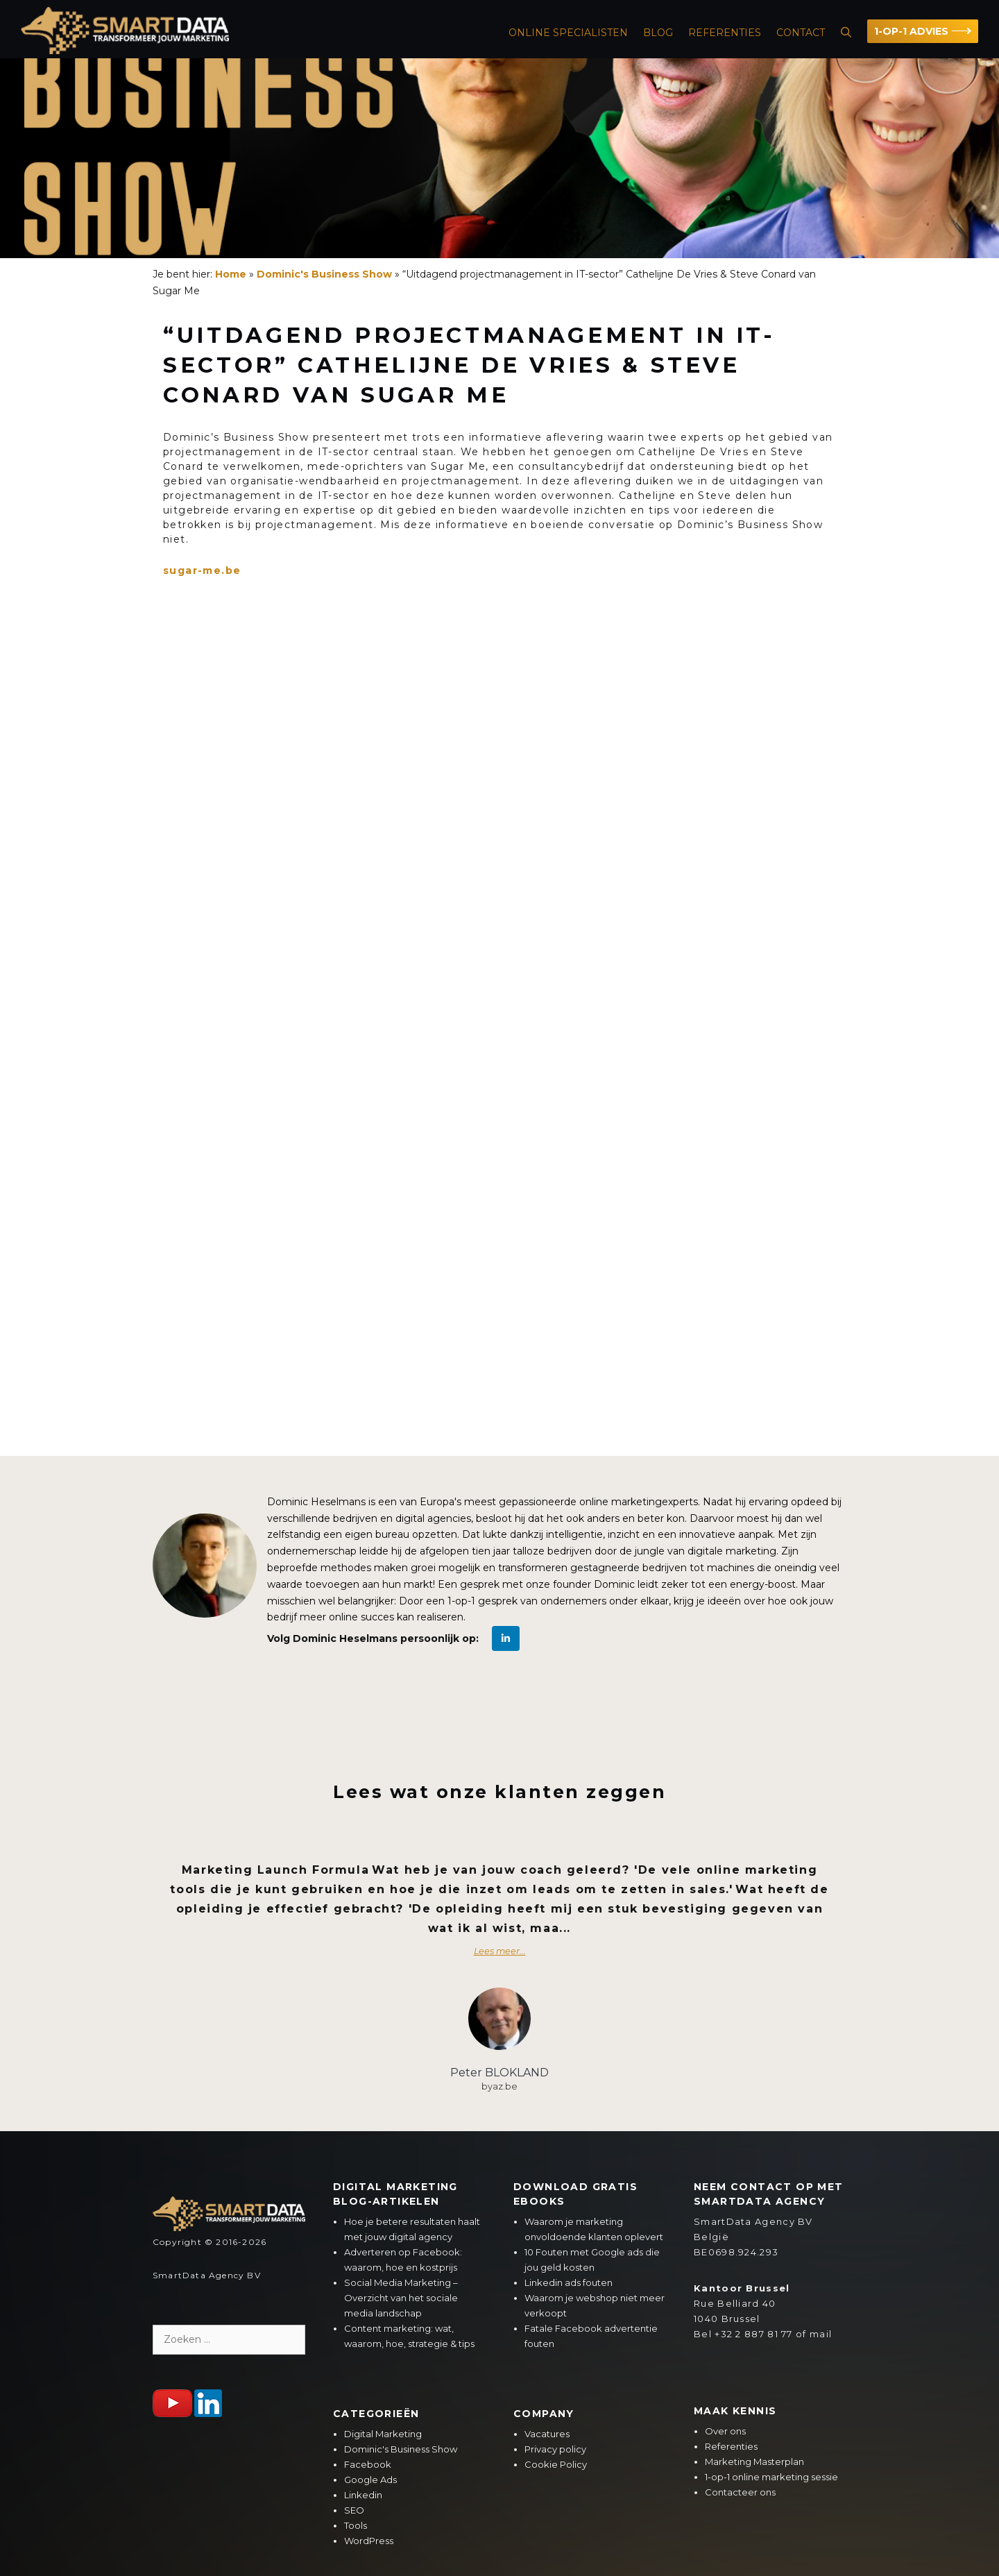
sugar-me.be (202, 570)
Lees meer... (500, 1951)
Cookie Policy (555, 2464)
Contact (800, 32)
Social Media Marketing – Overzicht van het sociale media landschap (401, 2298)
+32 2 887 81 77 (754, 2333)
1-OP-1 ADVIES (911, 31)
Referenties (724, 32)
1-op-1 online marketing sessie (771, 2476)
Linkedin (363, 2494)
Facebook (367, 2464)
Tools (355, 2525)
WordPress (368, 2540)
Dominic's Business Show (324, 274)
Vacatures (547, 2433)
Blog (658, 32)
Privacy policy (555, 2449)
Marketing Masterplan (754, 2461)
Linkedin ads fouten (568, 2282)
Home (230, 274)
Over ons (725, 2431)
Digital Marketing (383, 2433)
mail (821, 2333)
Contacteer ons (740, 2492)
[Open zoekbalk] (846, 32)
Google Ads (370, 2479)
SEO (354, 2510)
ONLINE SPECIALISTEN (568, 32)
